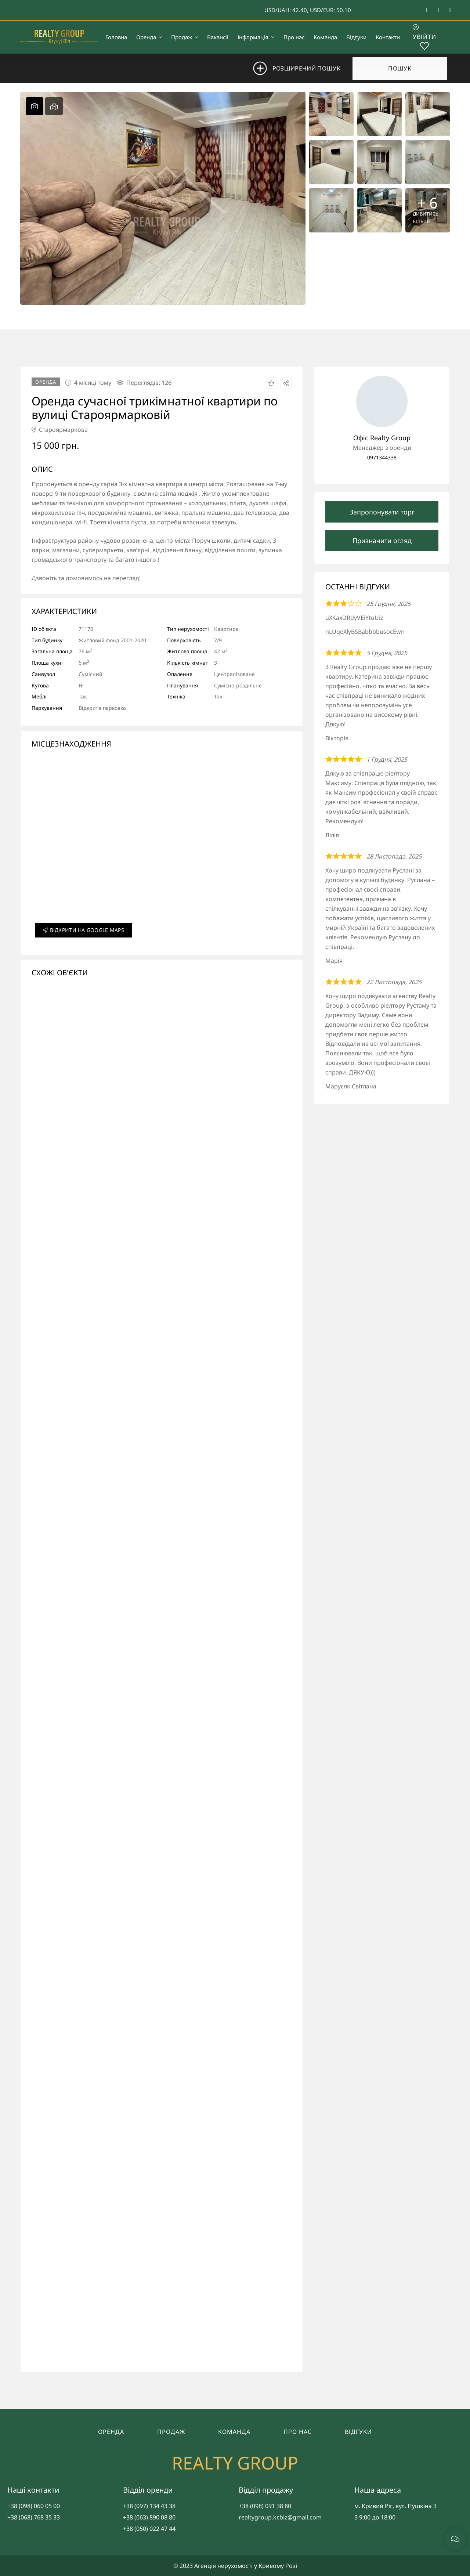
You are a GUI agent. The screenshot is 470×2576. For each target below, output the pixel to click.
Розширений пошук (301, 68)
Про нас (297, 2432)
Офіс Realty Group (382, 437)
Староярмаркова (60, 430)
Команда (234, 2432)
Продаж (171, 2432)
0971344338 (382, 457)
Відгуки (358, 2432)
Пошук (399, 68)
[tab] (34, 106)
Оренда (111, 2432)
